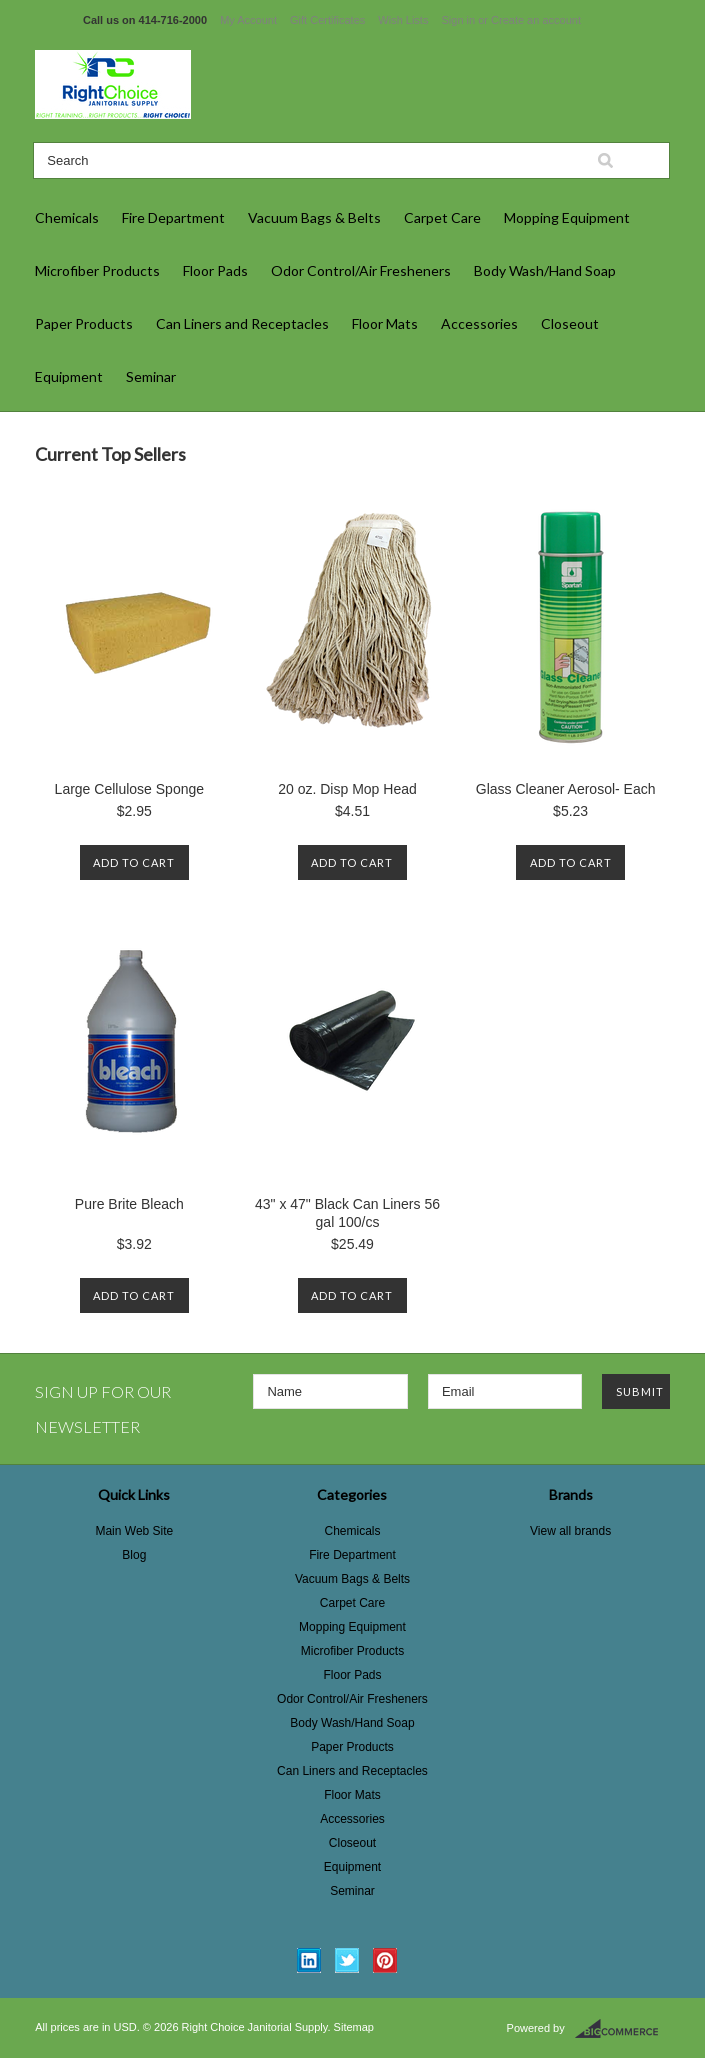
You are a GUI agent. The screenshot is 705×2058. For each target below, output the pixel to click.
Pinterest (385, 1960)
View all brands (570, 1531)
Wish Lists (403, 20)
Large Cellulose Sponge (129, 789)
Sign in (459, 20)
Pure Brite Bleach (129, 1204)
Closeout (570, 323)
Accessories (479, 323)
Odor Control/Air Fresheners (361, 270)
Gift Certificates (327, 20)
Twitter (347, 1960)
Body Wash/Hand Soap (545, 270)
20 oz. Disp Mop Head (347, 789)
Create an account (536, 20)
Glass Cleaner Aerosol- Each (566, 789)
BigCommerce (622, 2029)
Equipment (69, 376)
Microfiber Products (97, 270)
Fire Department (173, 217)
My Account (248, 20)
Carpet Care (442, 217)
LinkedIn (309, 1960)
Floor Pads (215, 270)
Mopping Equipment (567, 217)
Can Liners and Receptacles (242, 323)
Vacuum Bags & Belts (314, 217)
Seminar (151, 376)
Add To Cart (134, 862)
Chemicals (67, 217)
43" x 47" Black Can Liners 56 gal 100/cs (347, 1213)
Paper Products (84, 323)
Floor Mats (385, 323)
